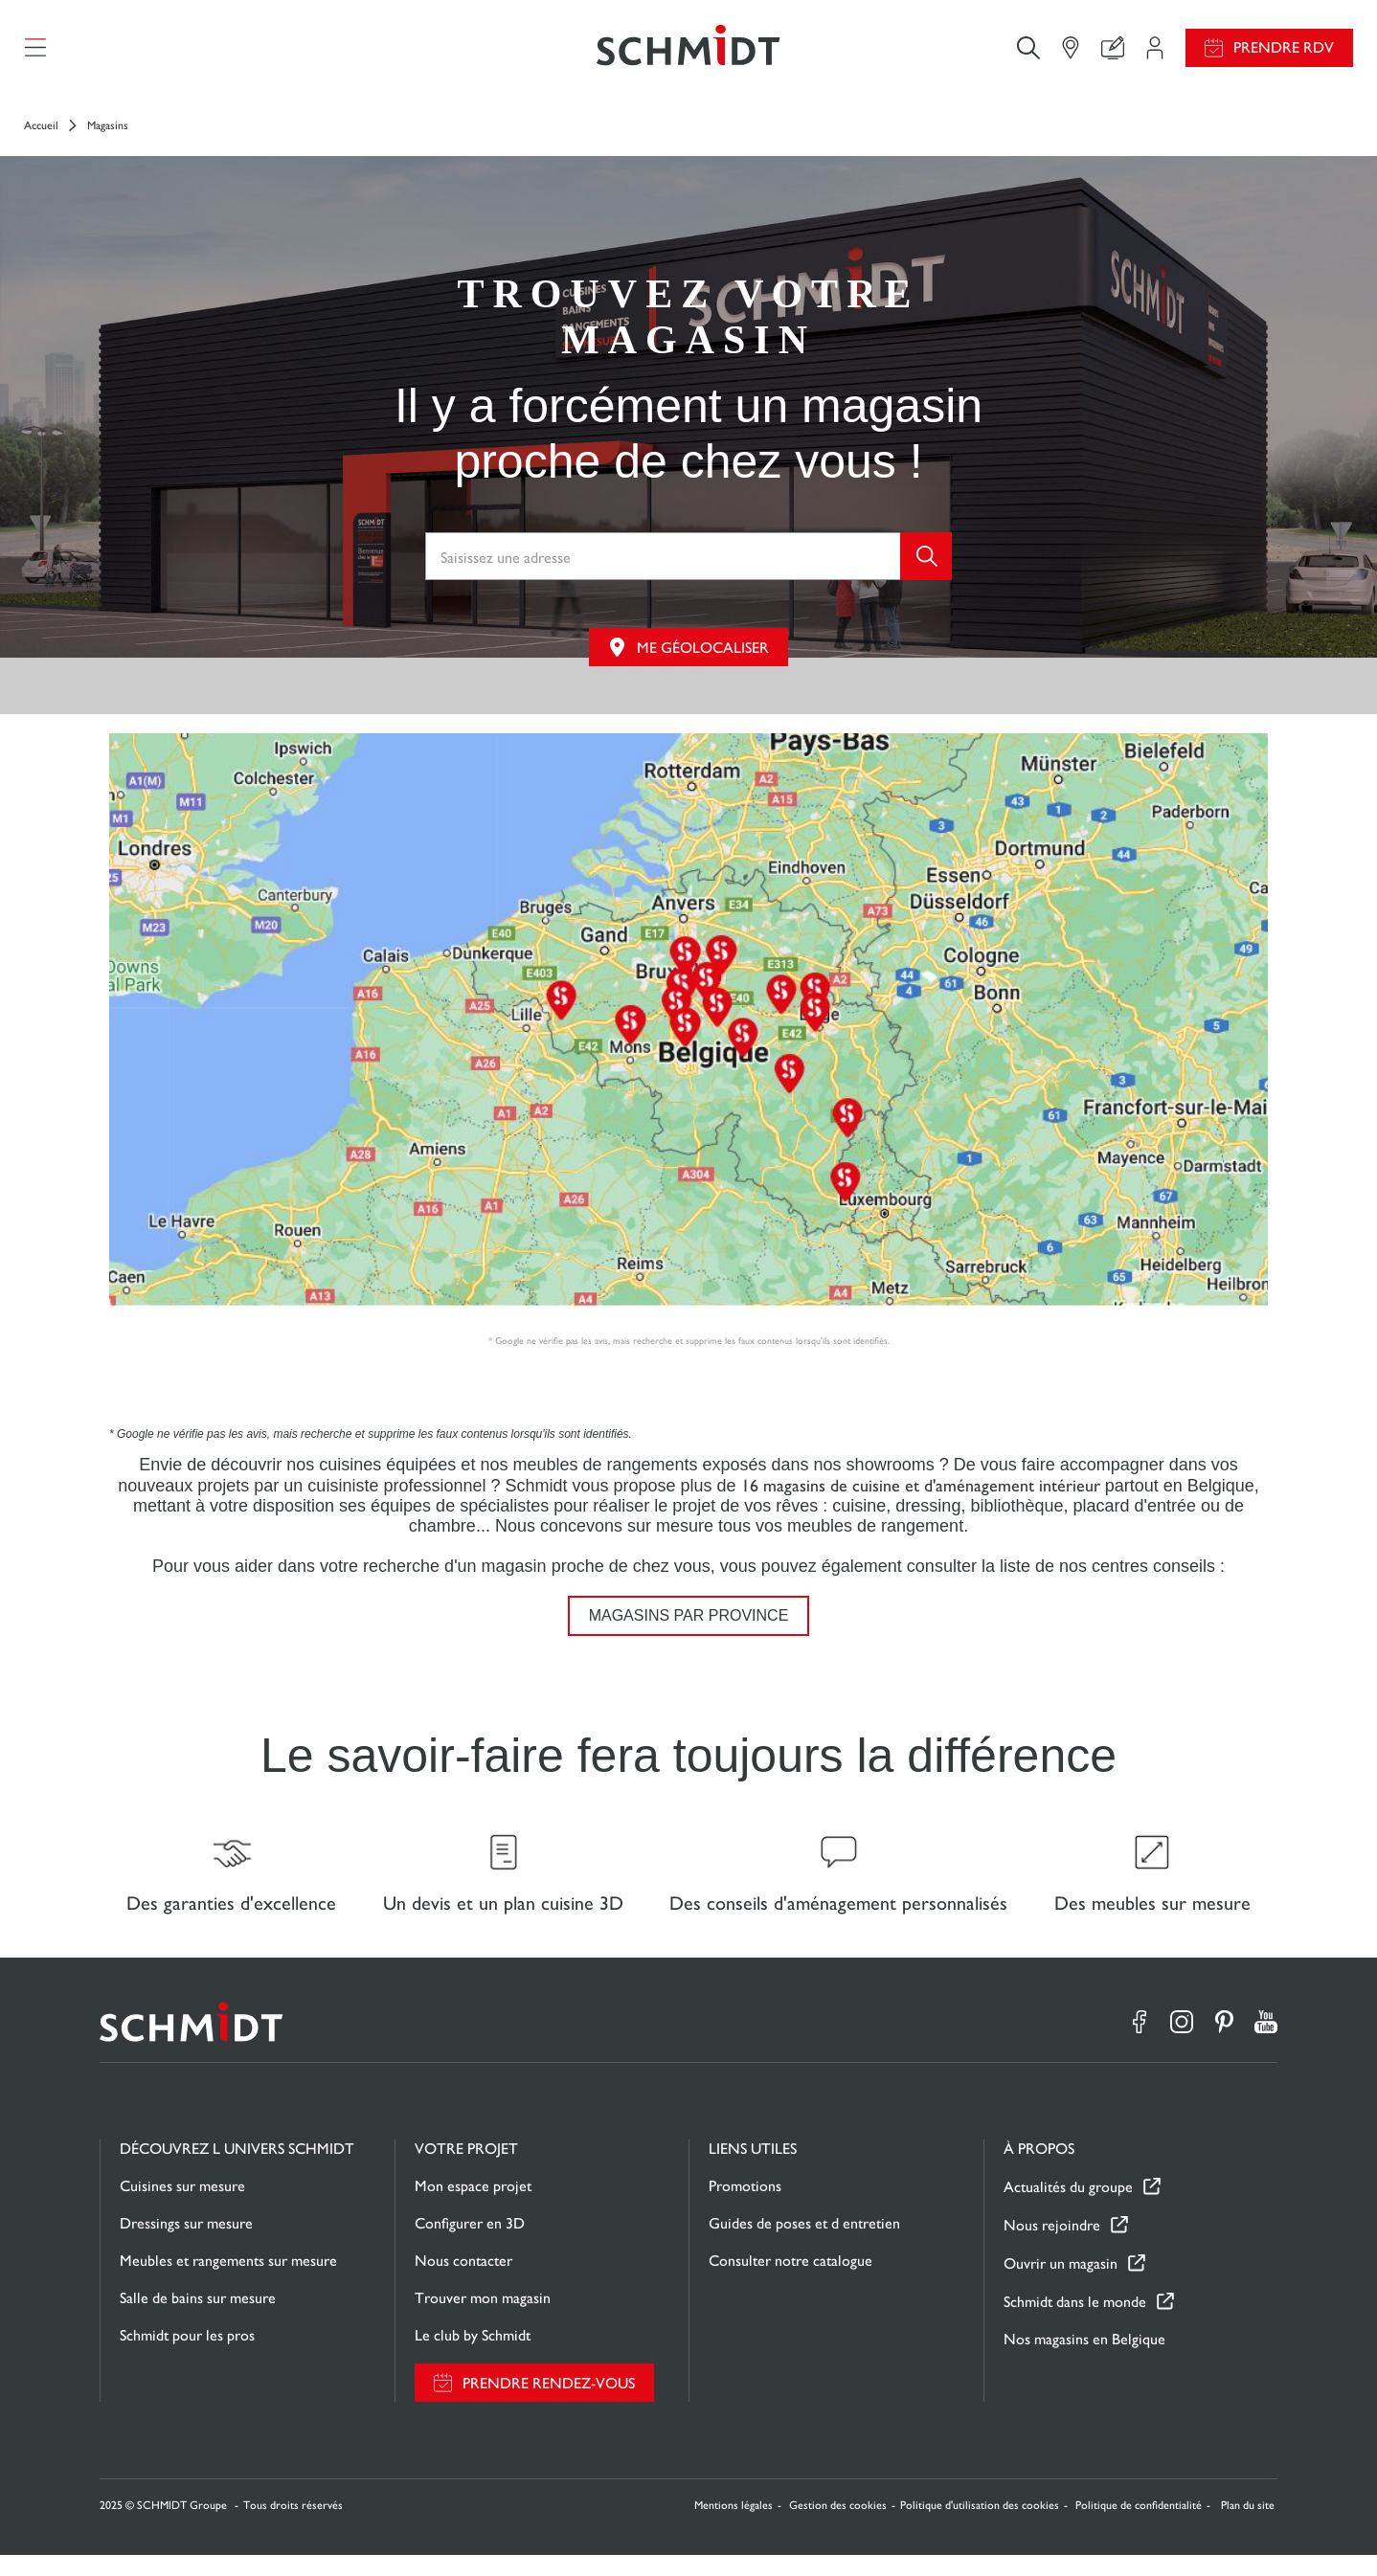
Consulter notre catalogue (790, 2282)
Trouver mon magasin (483, 2319)
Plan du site (1248, 2526)
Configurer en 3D (470, 2244)
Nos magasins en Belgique (1084, 2360)
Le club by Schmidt (472, 2356)
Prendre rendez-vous (549, 2404)
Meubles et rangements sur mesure (228, 2282)
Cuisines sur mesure (182, 2207)
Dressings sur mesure (186, 2244)
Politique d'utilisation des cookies (979, 2526)
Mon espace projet (473, 2207)
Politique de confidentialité (1138, 2526)
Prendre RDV (1283, 53)
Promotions (745, 2207)
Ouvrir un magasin (1060, 2284)
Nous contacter (463, 2282)
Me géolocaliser (703, 658)
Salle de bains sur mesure (198, 2319)
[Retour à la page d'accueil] (688, 52)
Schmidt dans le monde (1075, 2323)
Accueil (41, 136)
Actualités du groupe (1068, 2208)
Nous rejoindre (1052, 2246)
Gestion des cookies (838, 2526)
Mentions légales (733, 2526)
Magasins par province (689, 1626)
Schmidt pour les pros (187, 2356)
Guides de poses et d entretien (804, 2244)
